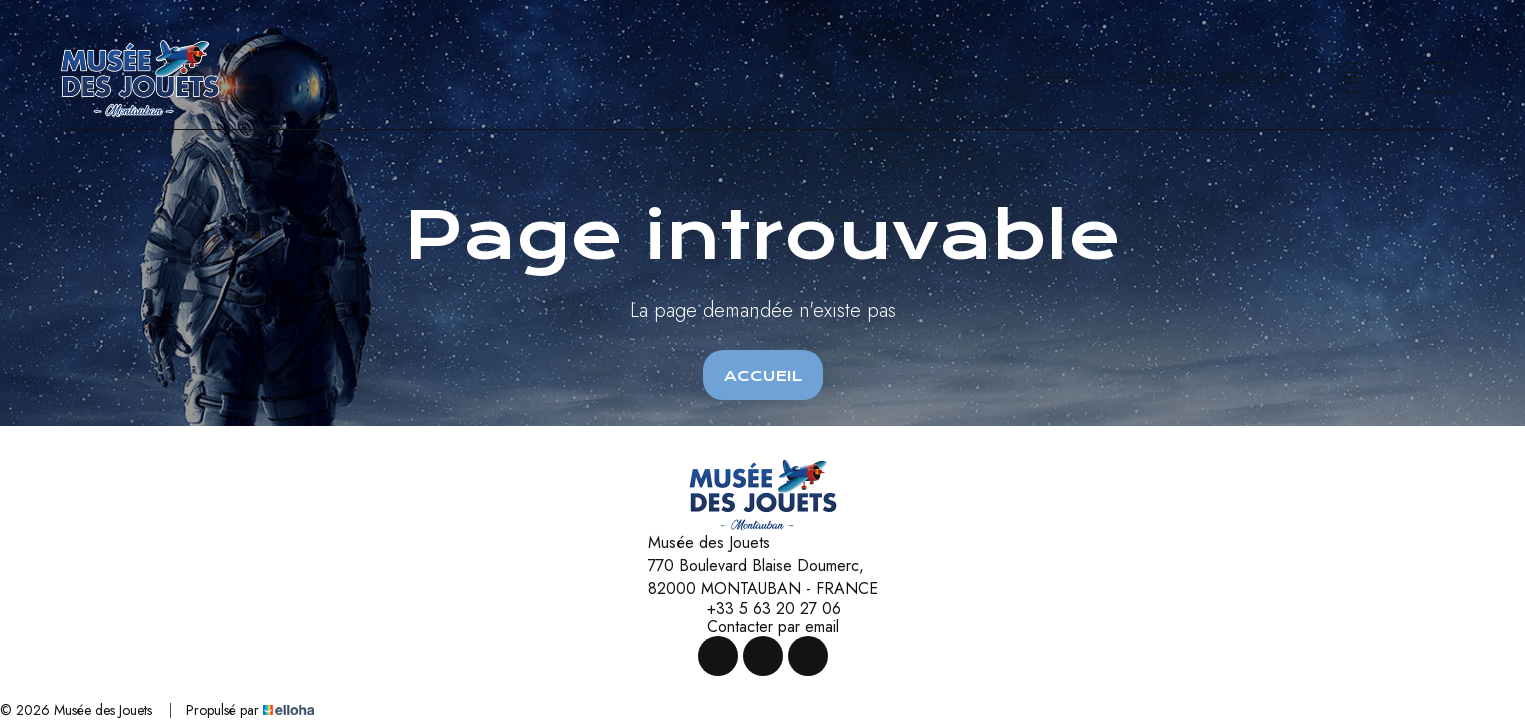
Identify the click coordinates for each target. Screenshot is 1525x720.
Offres (1067, 78)
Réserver (1253, 78)
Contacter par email (761, 627)
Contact (1161, 78)
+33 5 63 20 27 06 (762, 609)
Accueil (763, 376)
